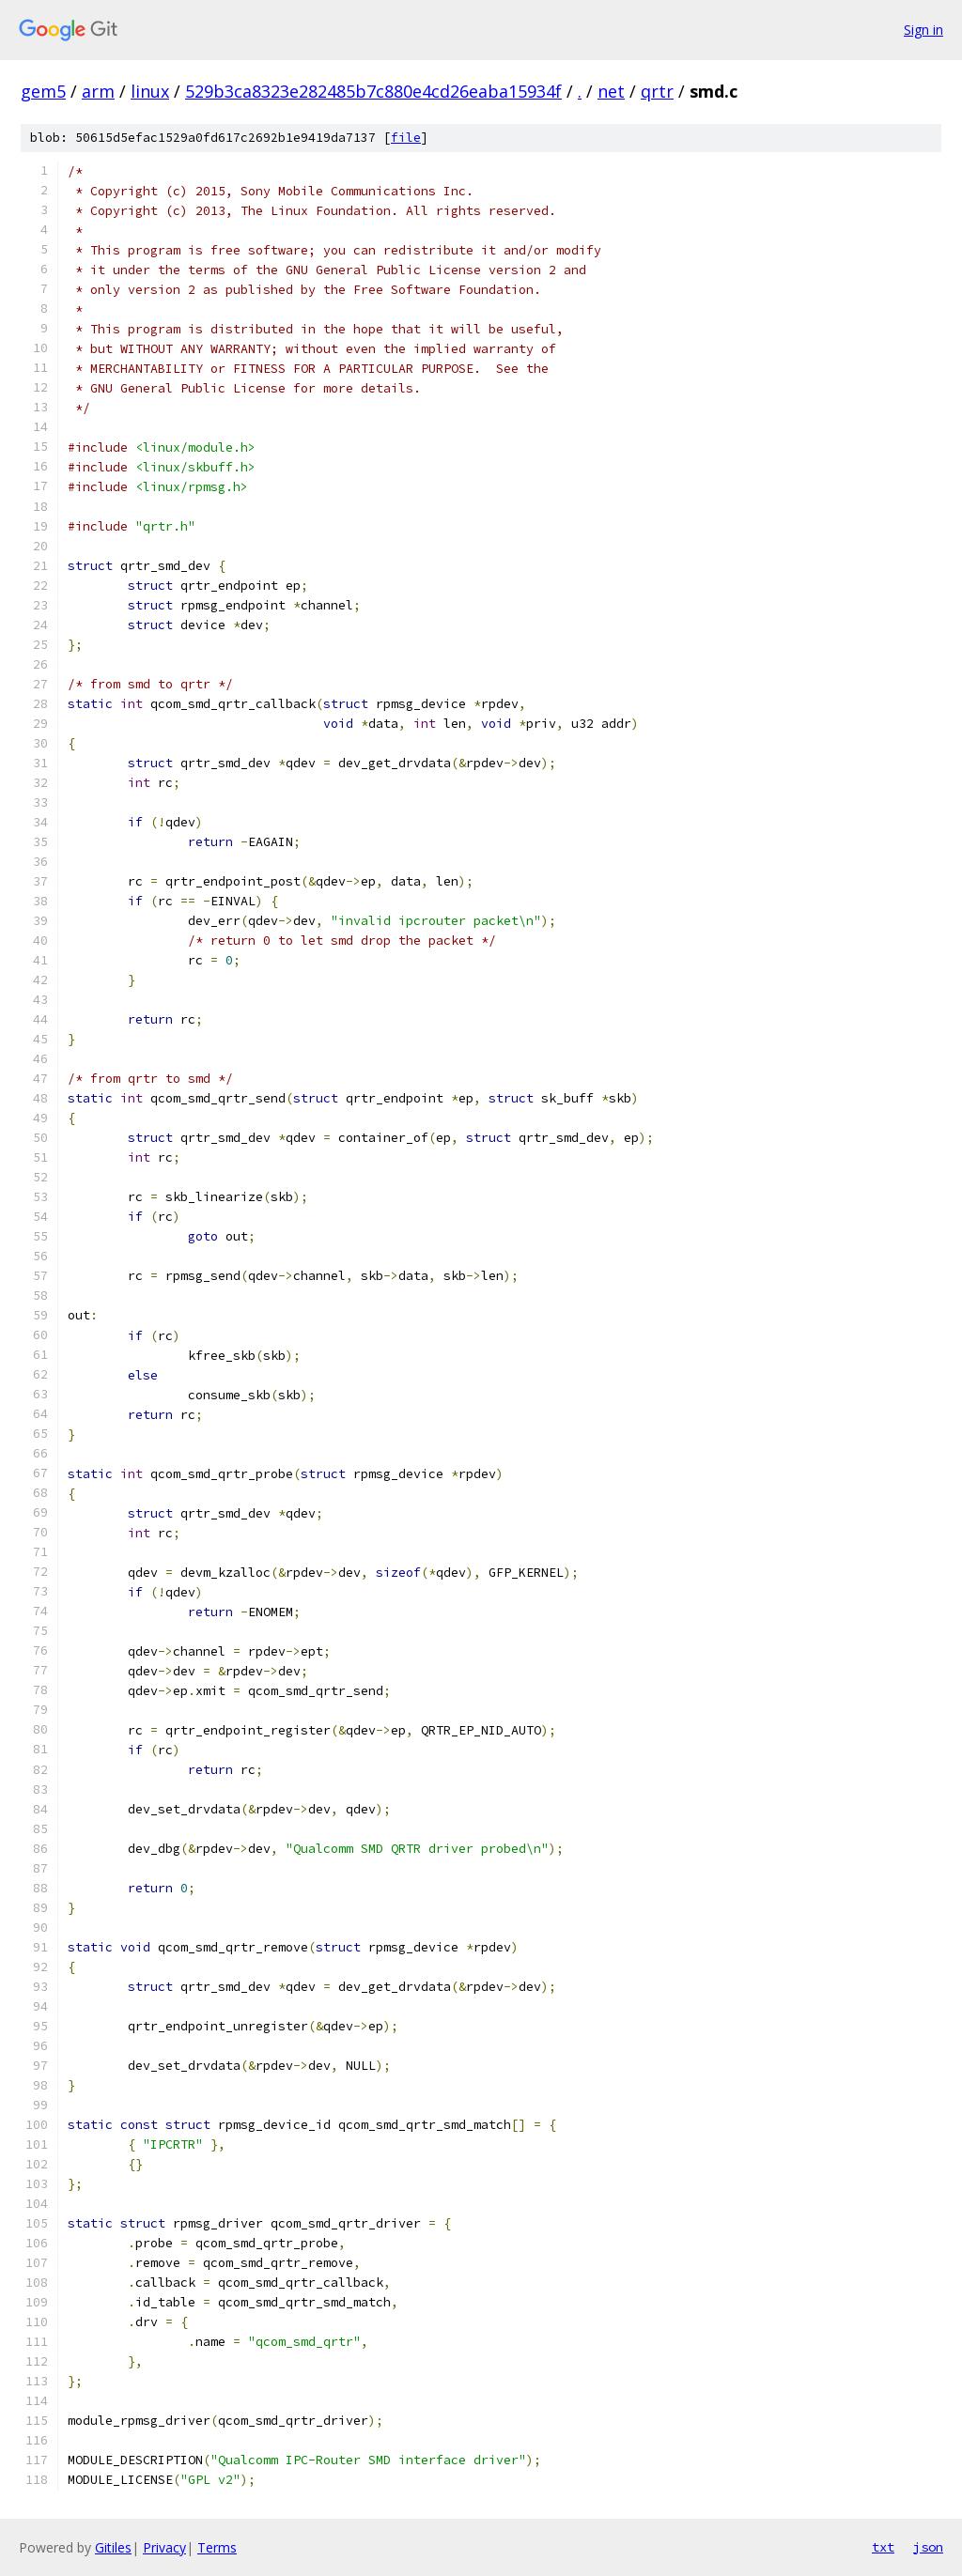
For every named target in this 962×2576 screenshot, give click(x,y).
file (406, 138)
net (611, 91)
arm (98, 91)
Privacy (164, 2547)
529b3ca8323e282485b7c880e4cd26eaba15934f (373, 91)
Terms (217, 2547)
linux (150, 91)
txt (883, 2546)
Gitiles (113, 2547)
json (928, 2546)
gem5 (43, 91)
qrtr (657, 91)
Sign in (923, 30)
